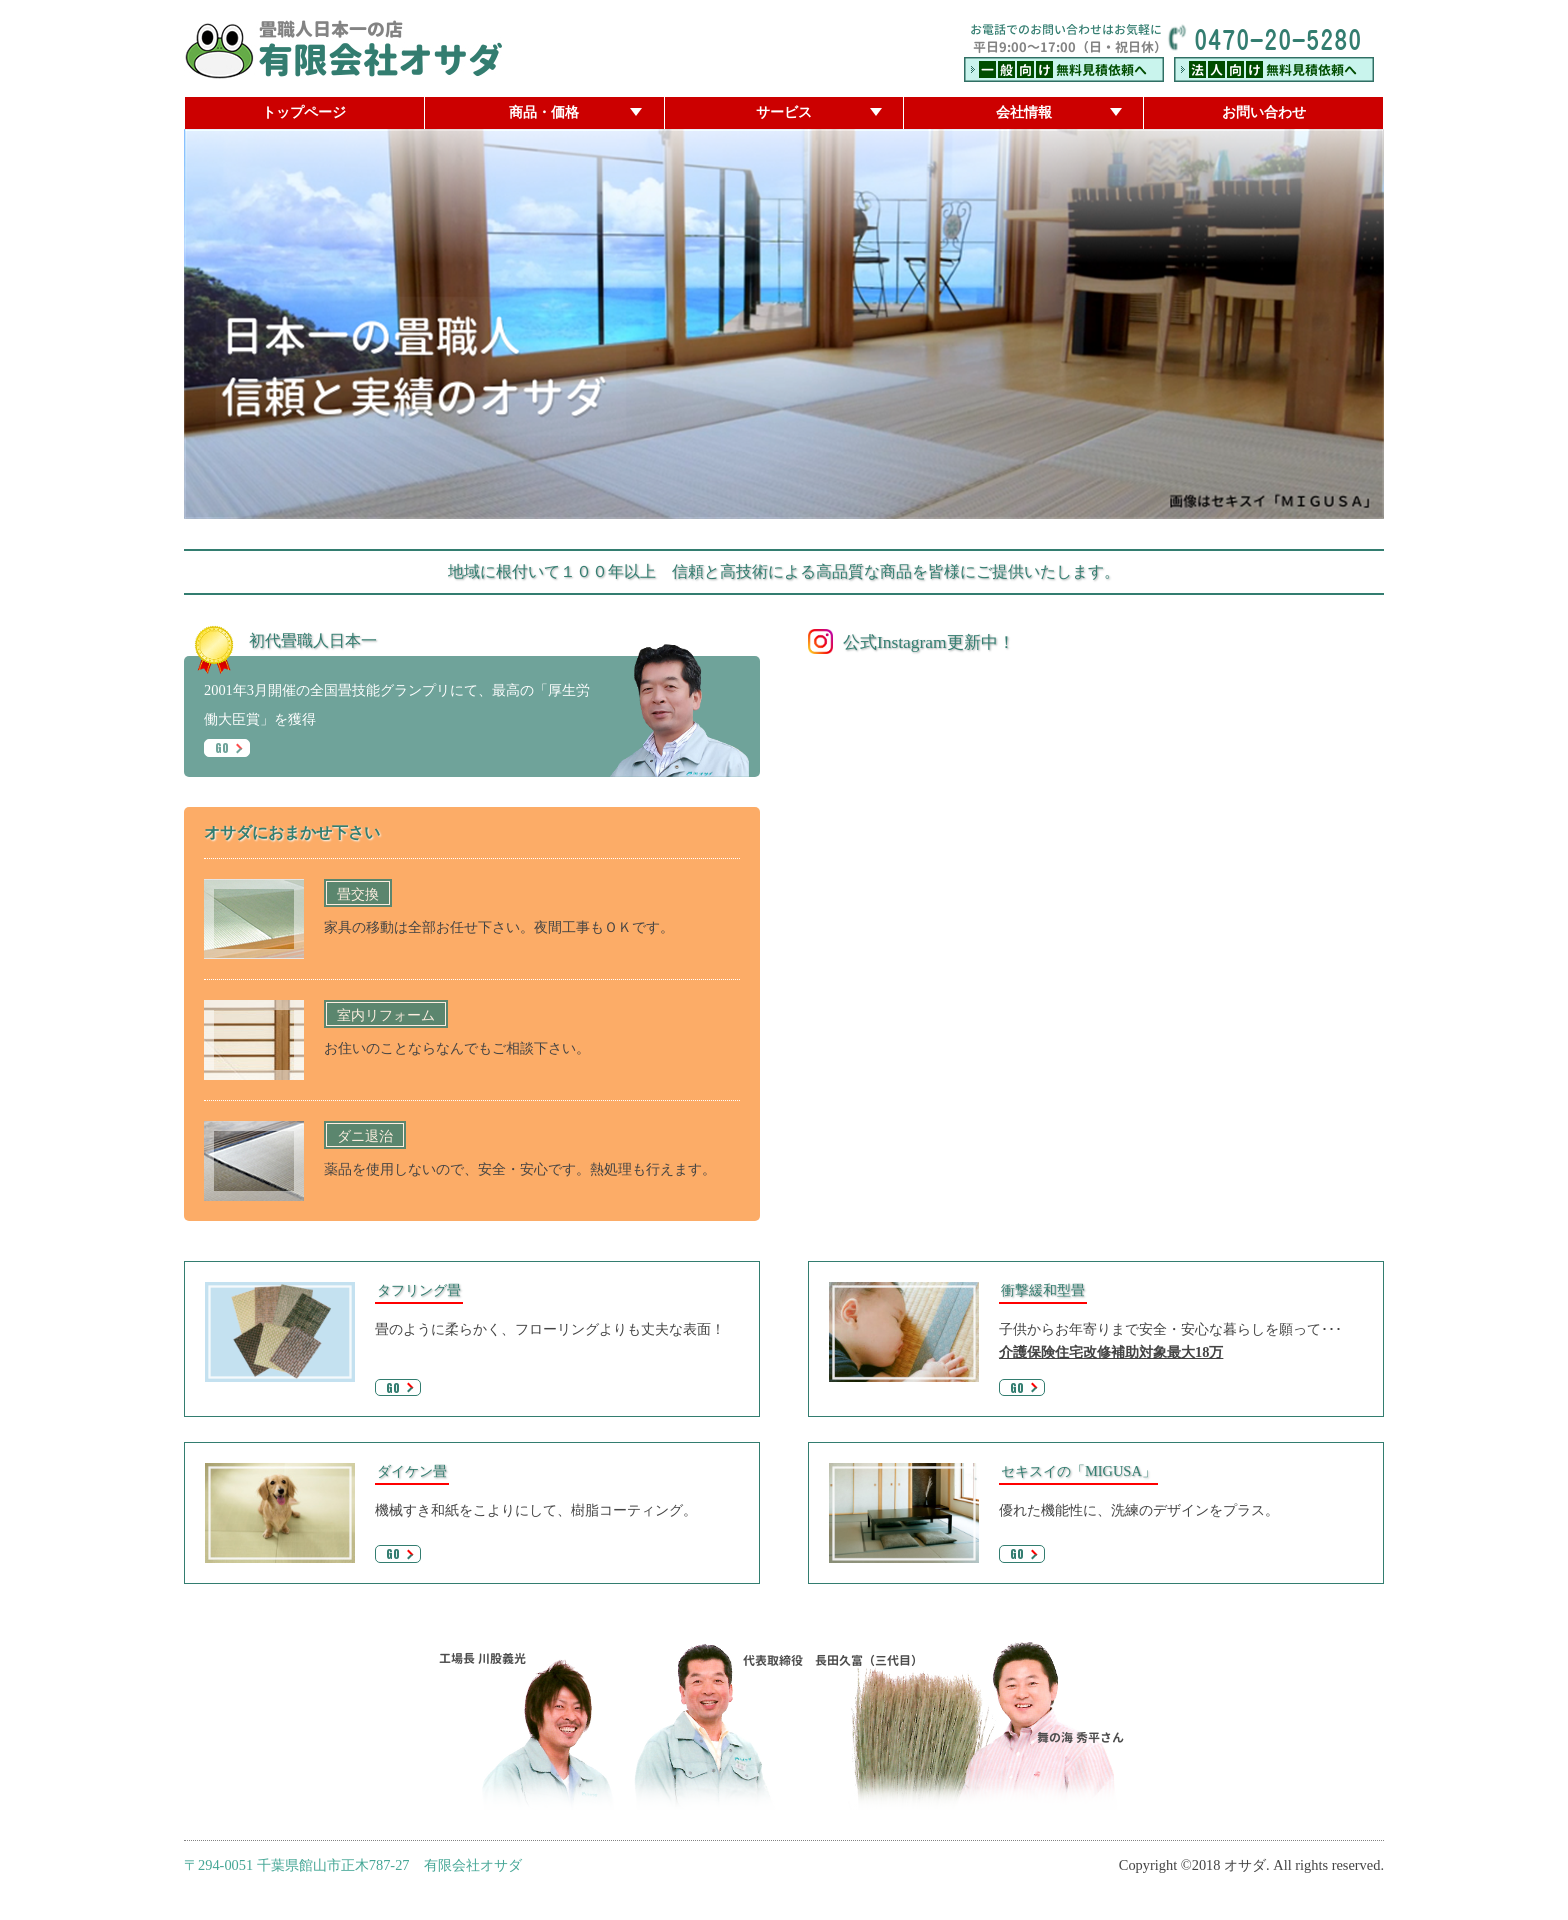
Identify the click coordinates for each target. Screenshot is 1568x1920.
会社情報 (1024, 112)
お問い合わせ (1264, 112)
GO (232, 748)
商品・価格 (544, 112)
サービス (784, 112)
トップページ (304, 112)
